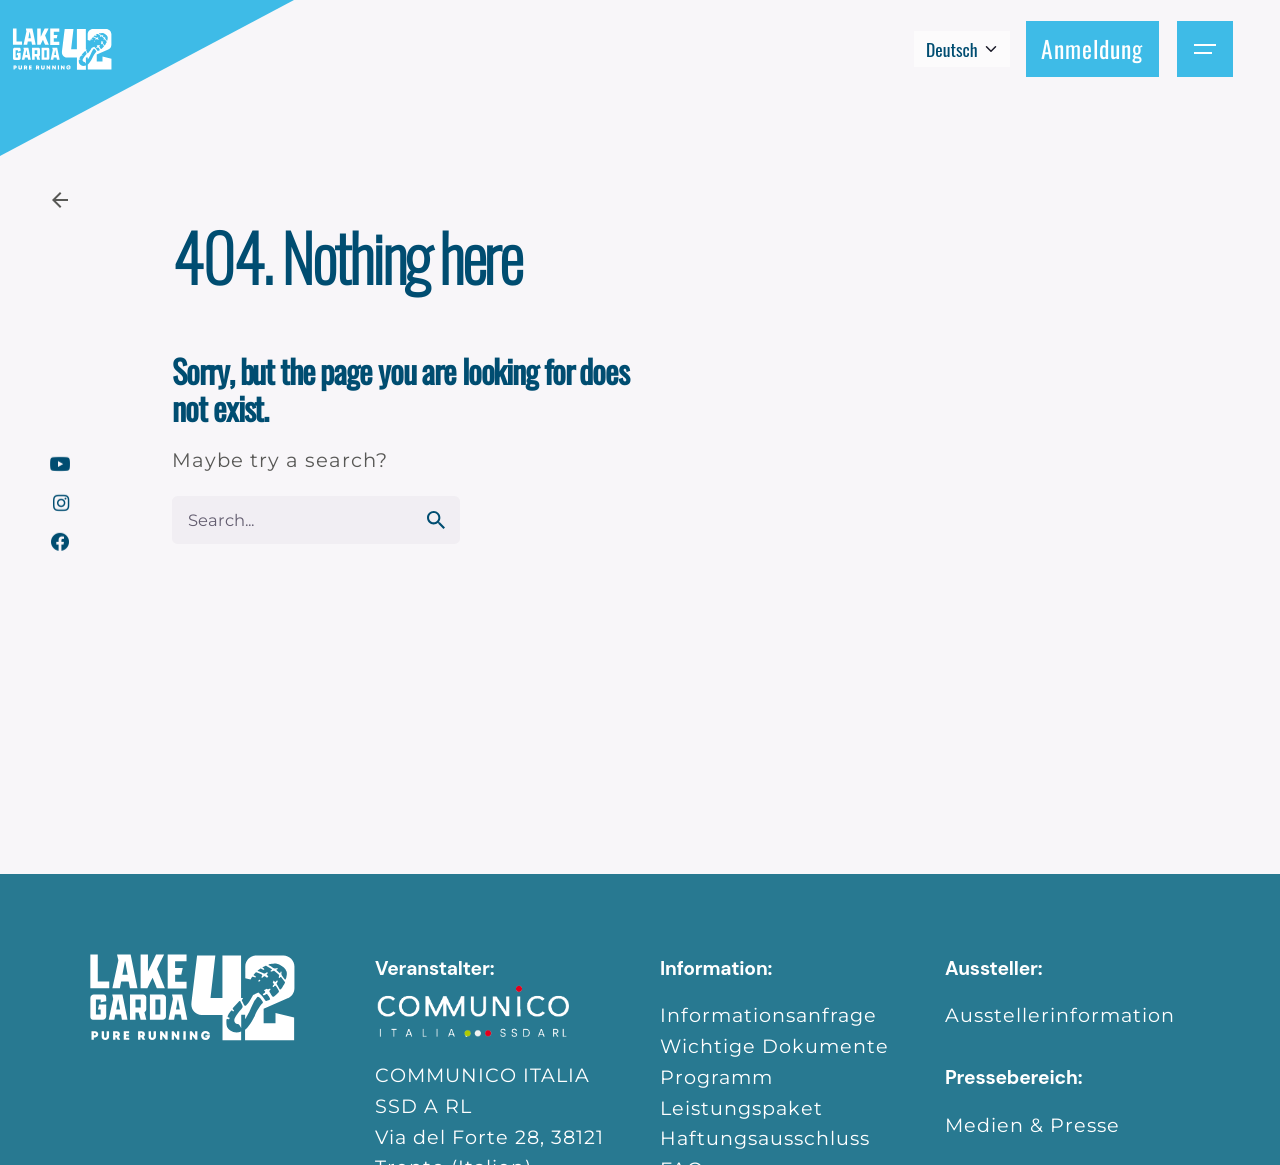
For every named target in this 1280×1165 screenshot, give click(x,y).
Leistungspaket (741, 1108)
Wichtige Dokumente (774, 1046)
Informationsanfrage (768, 1015)
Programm (716, 1077)
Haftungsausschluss (765, 1138)
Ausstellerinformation (1060, 1015)
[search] (436, 520)
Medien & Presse (1032, 1125)
